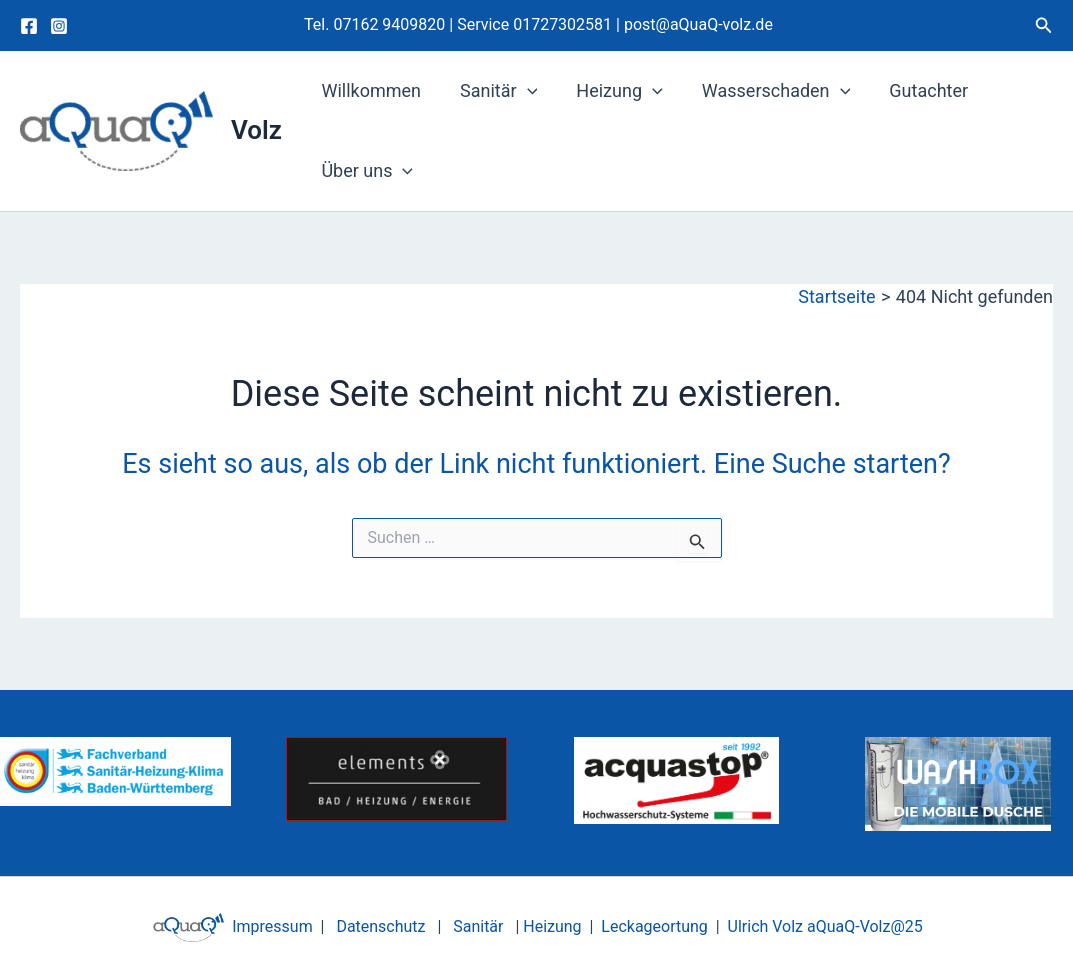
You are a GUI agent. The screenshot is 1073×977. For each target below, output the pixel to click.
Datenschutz (380, 926)
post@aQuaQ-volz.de (698, 24)
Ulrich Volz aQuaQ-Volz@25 (825, 926)
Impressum (270, 926)
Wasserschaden (765, 91)
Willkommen (370, 90)
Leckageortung (654, 926)
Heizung (612, 91)
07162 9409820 (389, 24)
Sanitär (493, 91)
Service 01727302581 (536, 24)
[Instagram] (59, 26)
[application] (522, 91)
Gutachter (915, 90)
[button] (1044, 25)
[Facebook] (29, 26)
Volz (256, 130)
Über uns (366, 171)
